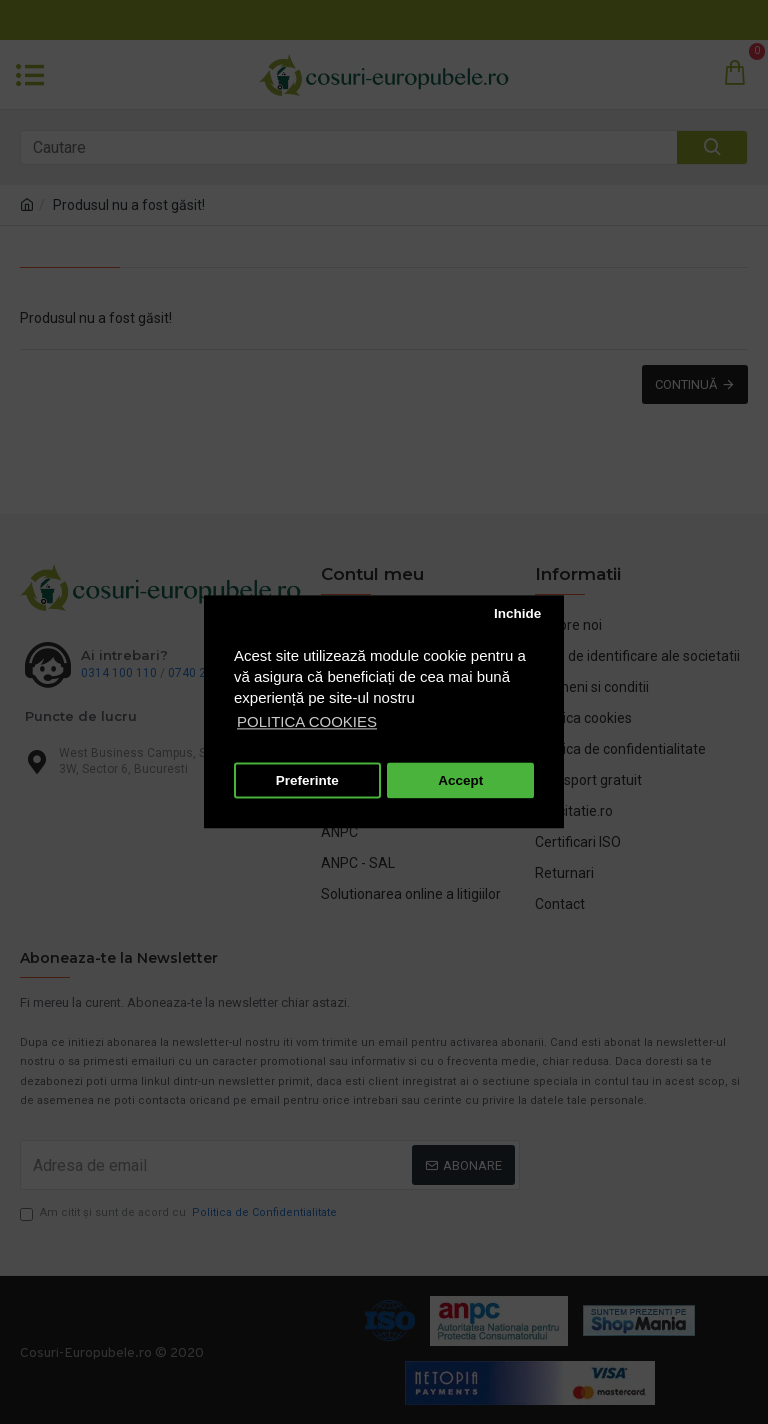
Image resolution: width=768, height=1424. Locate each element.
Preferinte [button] (307, 780)
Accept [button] (460, 780)
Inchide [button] (517, 613)
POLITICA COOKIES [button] (307, 722)
